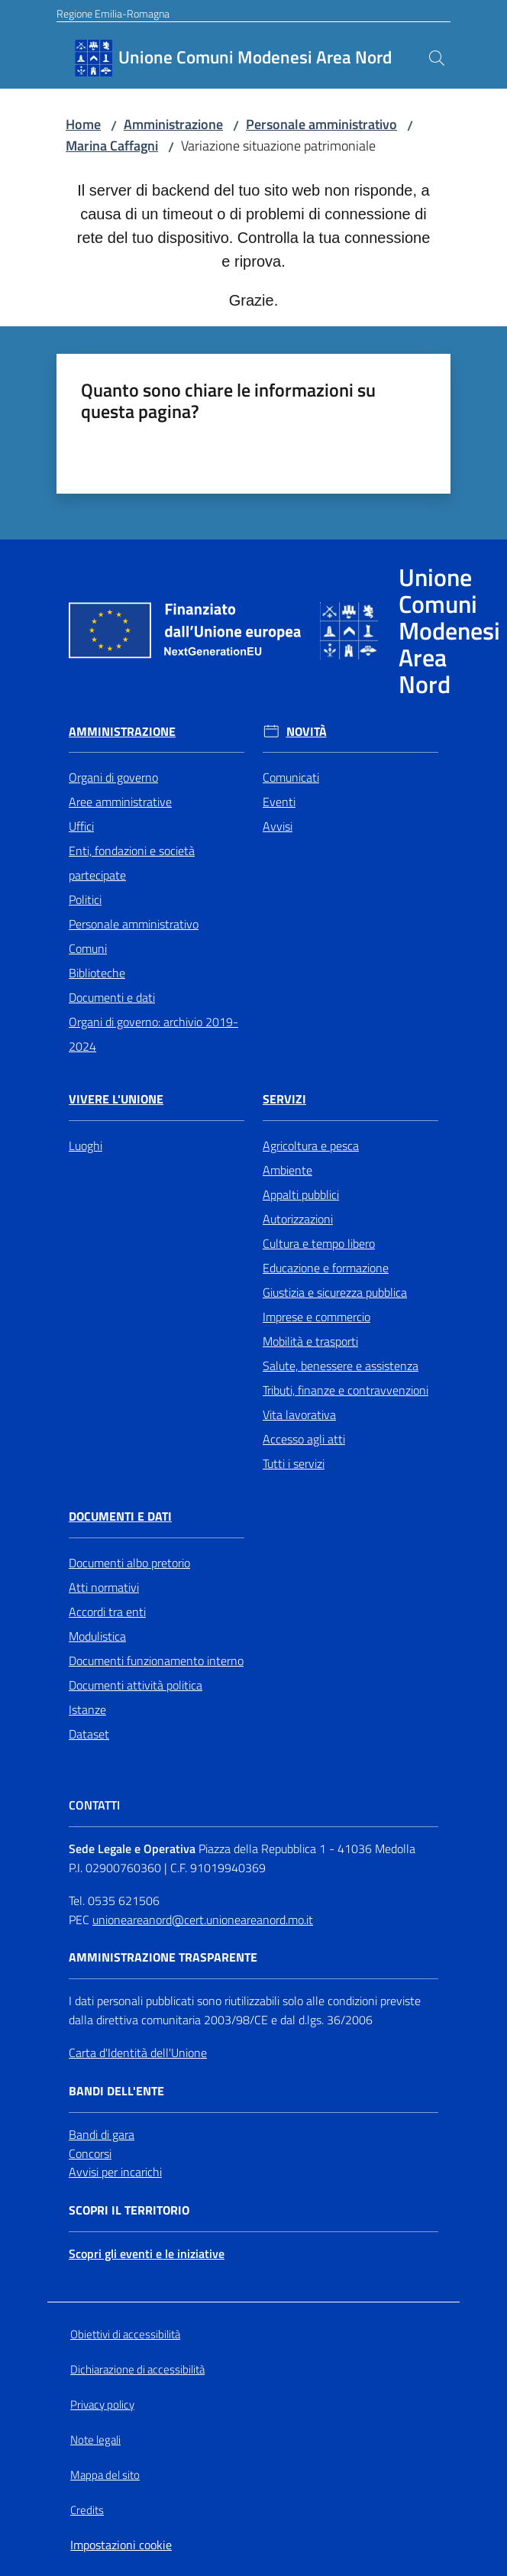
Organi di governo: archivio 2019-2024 (153, 1034)
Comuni (88, 948)
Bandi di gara (101, 2134)
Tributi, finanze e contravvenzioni (345, 1390)
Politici (85, 899)
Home (83, 124)
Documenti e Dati (120, 1516)
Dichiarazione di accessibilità (137, 2369)
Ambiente (287, 1170)
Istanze (87, 1709)
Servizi (284, 1099)
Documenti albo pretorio (129, 1563)
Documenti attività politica (135, 1685)
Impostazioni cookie (121, 2544)
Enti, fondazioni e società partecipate (132, 862)
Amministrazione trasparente (163, 1957)
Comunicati (291, 777)
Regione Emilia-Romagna (113, 13)
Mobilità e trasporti (310, 1341)
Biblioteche (97, 973)
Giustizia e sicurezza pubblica (335, 1292)
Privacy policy (102, 2404)
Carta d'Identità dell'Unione (138, 2052)
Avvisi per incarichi (115, 2172)
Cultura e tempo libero (319, 1243)
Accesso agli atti (304, 1439)
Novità (306, 731)
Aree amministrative (120, 801)
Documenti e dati (112, 997)
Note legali (95, 2439)
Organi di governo (113, 777)
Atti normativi (104, 1587)
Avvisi (277, 826)
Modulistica (97, 1636)
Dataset (89, 1734)
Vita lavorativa (299, 1414)
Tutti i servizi (294, 1463)
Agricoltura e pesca (311, 1145)
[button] (436, 58)
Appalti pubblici (301, 1194)
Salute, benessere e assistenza (340, 1365)
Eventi (279, 801)
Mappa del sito (105, 2475)
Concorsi (90, 2153)
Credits (87, 2510)
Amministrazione (173, 124)
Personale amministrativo (321, 124)
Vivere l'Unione (116, 1099)
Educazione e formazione (326, 1268)
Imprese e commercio (316, 1316)
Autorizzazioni (298, 1219)
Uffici (81, 826)
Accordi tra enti (107, 1611)
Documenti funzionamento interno (156, 1660)
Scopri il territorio (129, 2210)
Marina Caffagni (112, 145)
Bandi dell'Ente (116, 2091)
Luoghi (85, 1145)
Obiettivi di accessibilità (125, 2334)
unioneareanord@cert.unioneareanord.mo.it (202, 1919)
